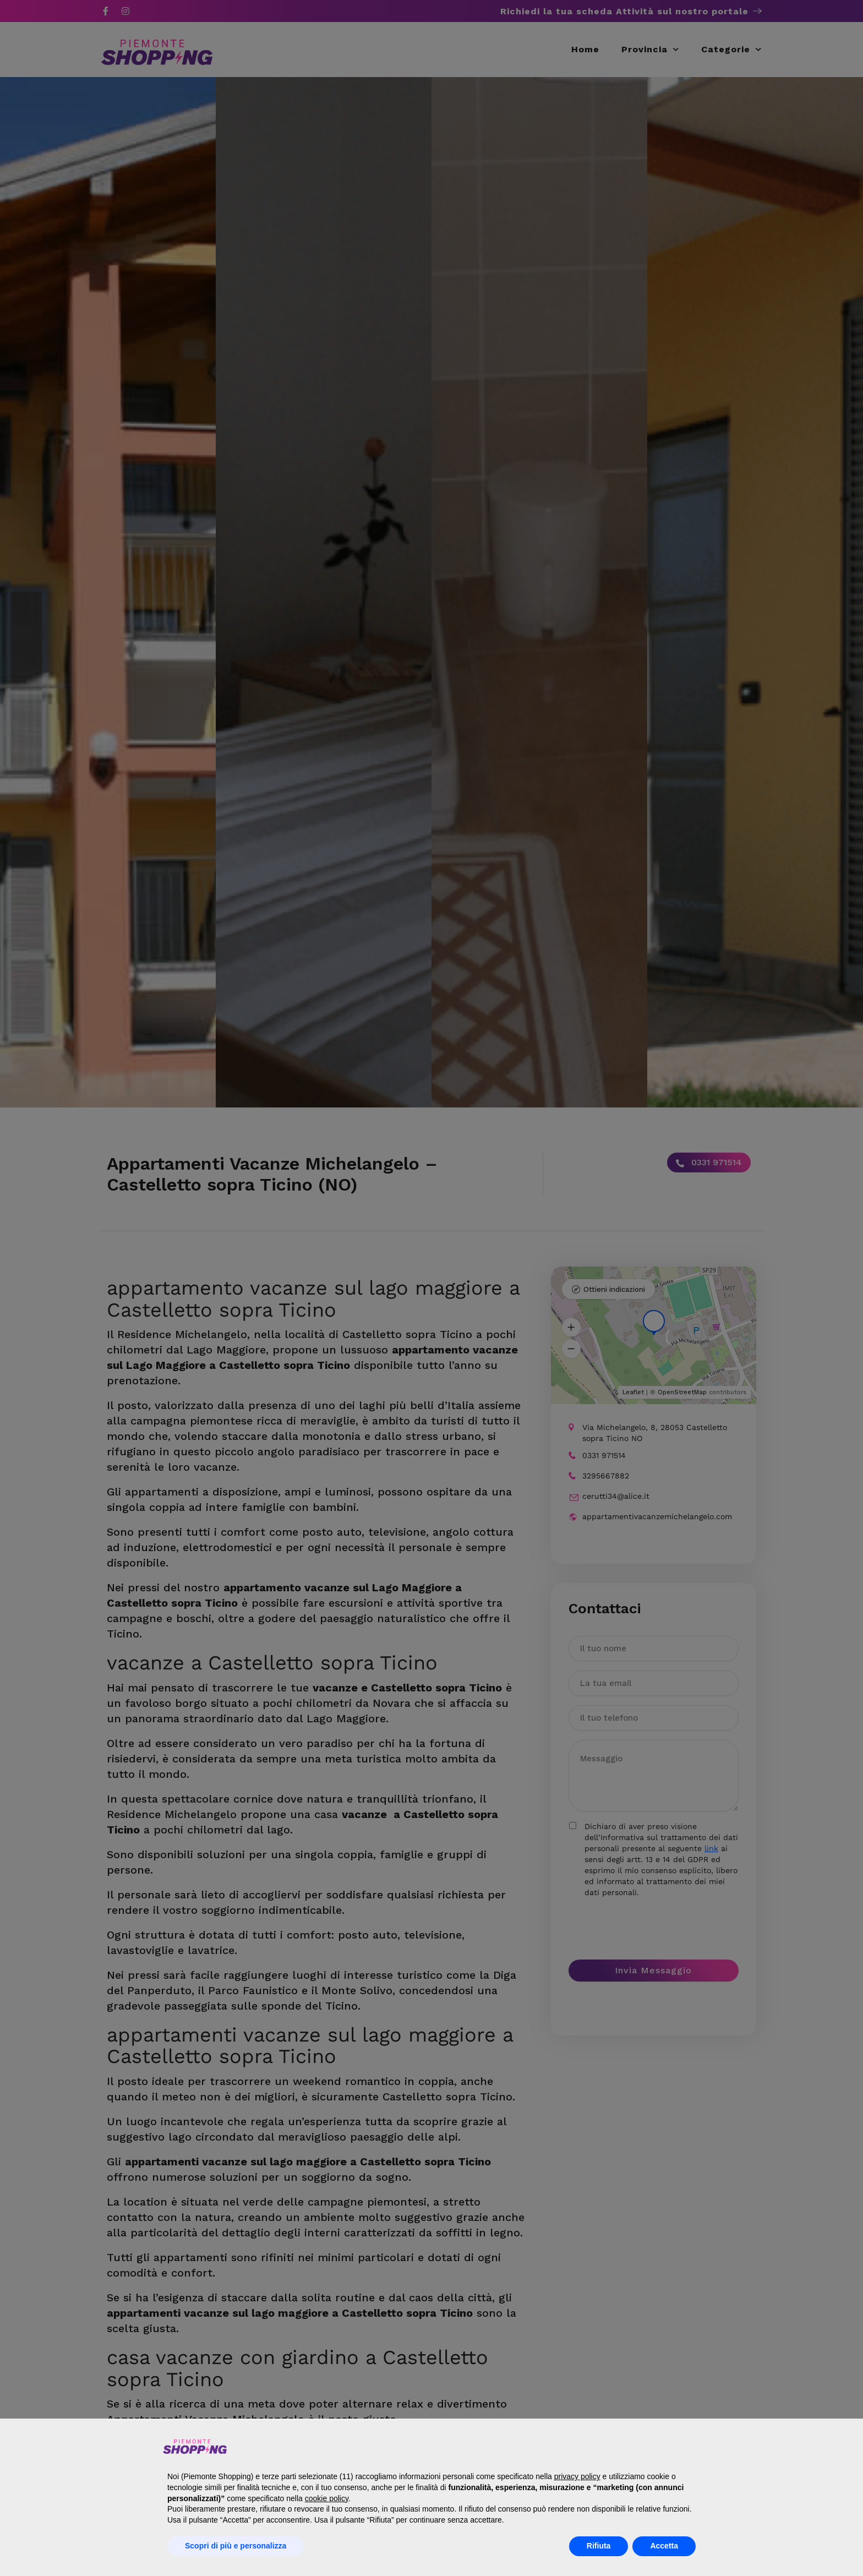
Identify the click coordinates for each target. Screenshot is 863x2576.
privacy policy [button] (577, 2476)
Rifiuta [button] (599, 2545)
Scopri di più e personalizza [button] (235, 2545)
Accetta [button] (664, 2545)
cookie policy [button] (326, 2498)
